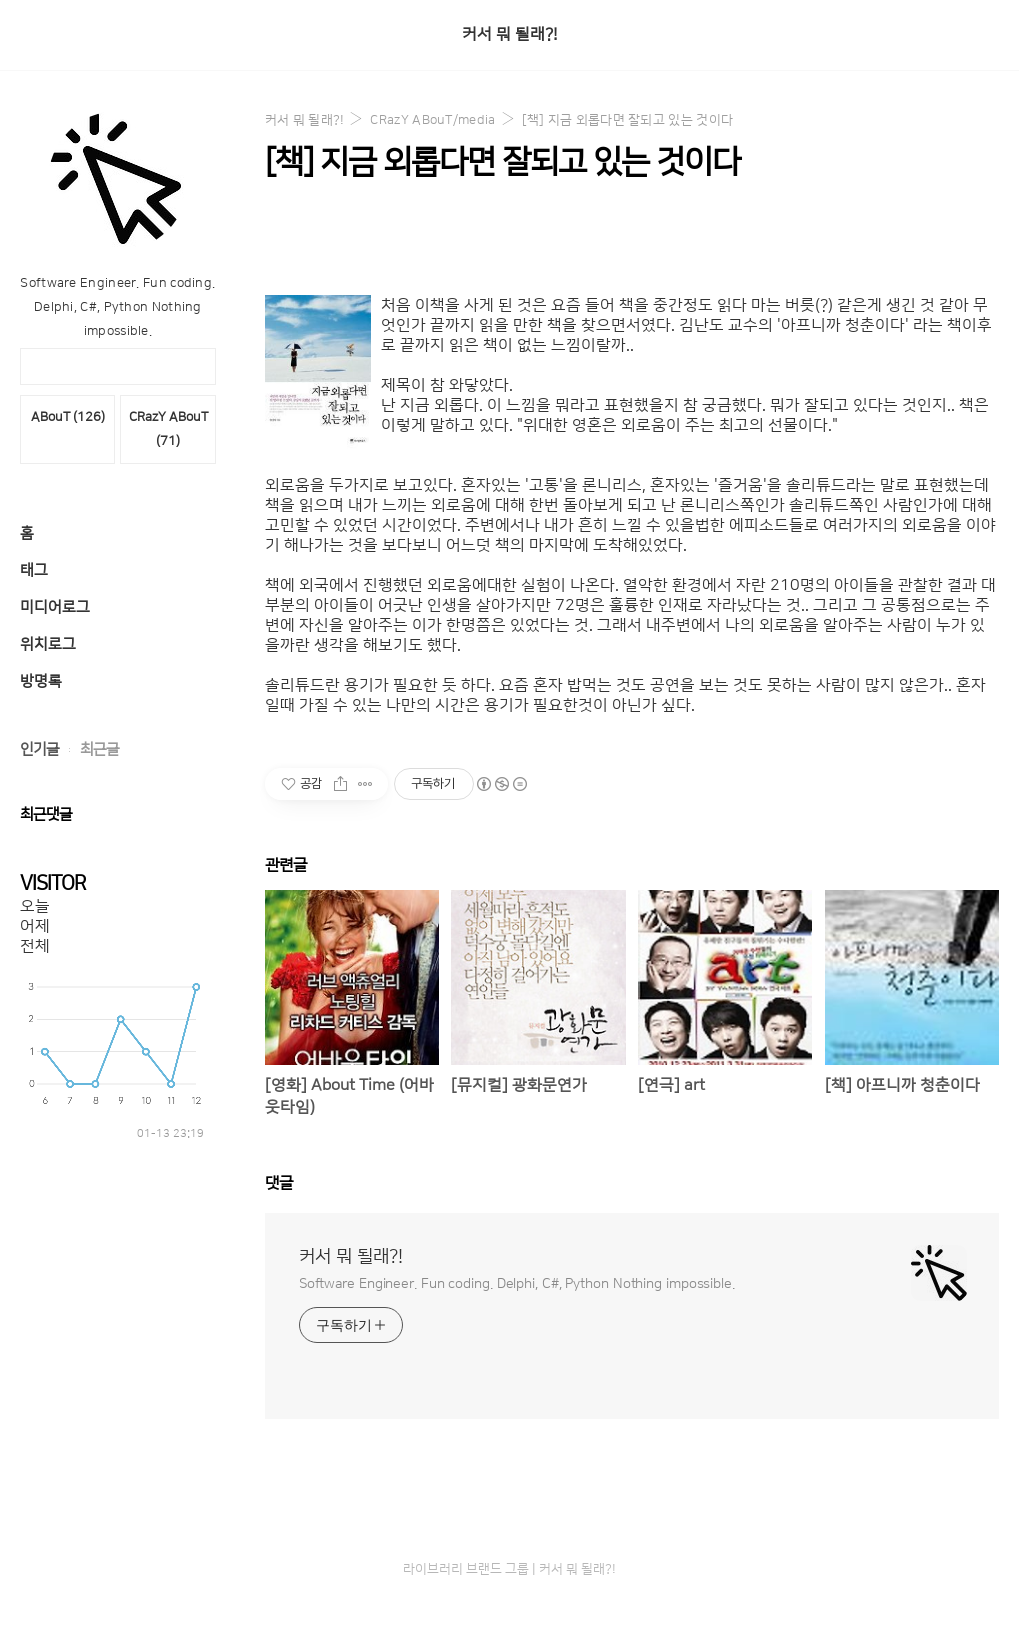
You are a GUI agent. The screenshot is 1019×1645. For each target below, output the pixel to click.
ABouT (68, 417)
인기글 (39, 749)
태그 (34, 570)
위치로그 (48, 644)
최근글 (99, 749)
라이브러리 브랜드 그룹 (466, 1569)
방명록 (41, 681)
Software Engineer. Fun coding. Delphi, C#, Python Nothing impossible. (517, 1284)
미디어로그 (55, 607)
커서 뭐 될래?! (509, 34)
